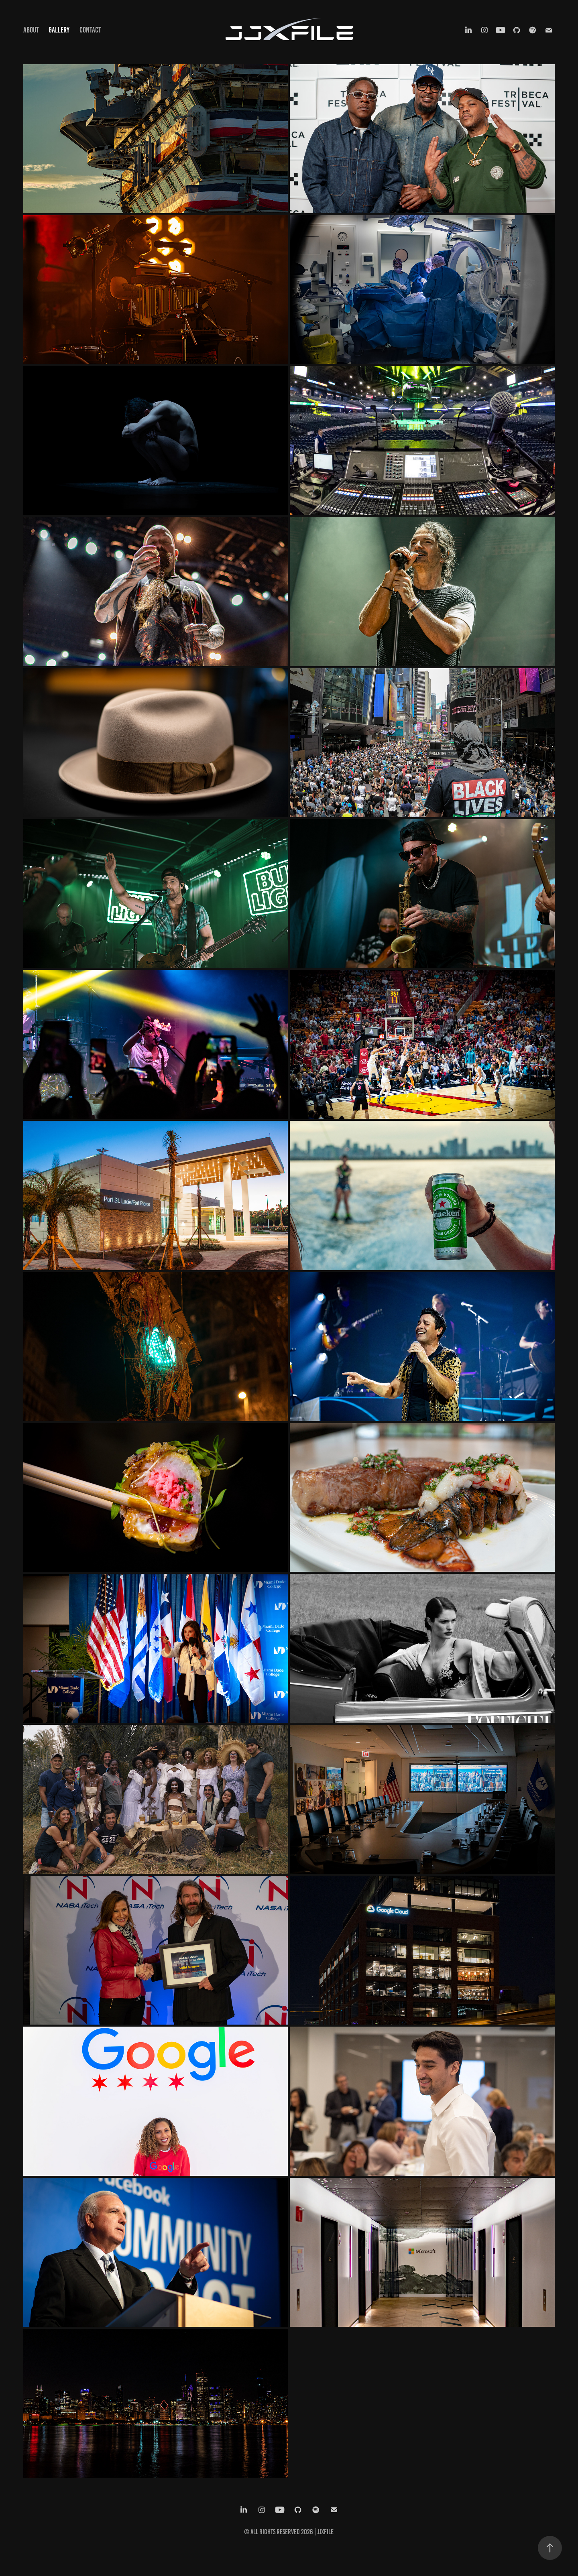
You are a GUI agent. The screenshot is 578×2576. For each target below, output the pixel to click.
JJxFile (325, 2532)
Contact (90, 30)
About (31, 30)
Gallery (59, 30)
